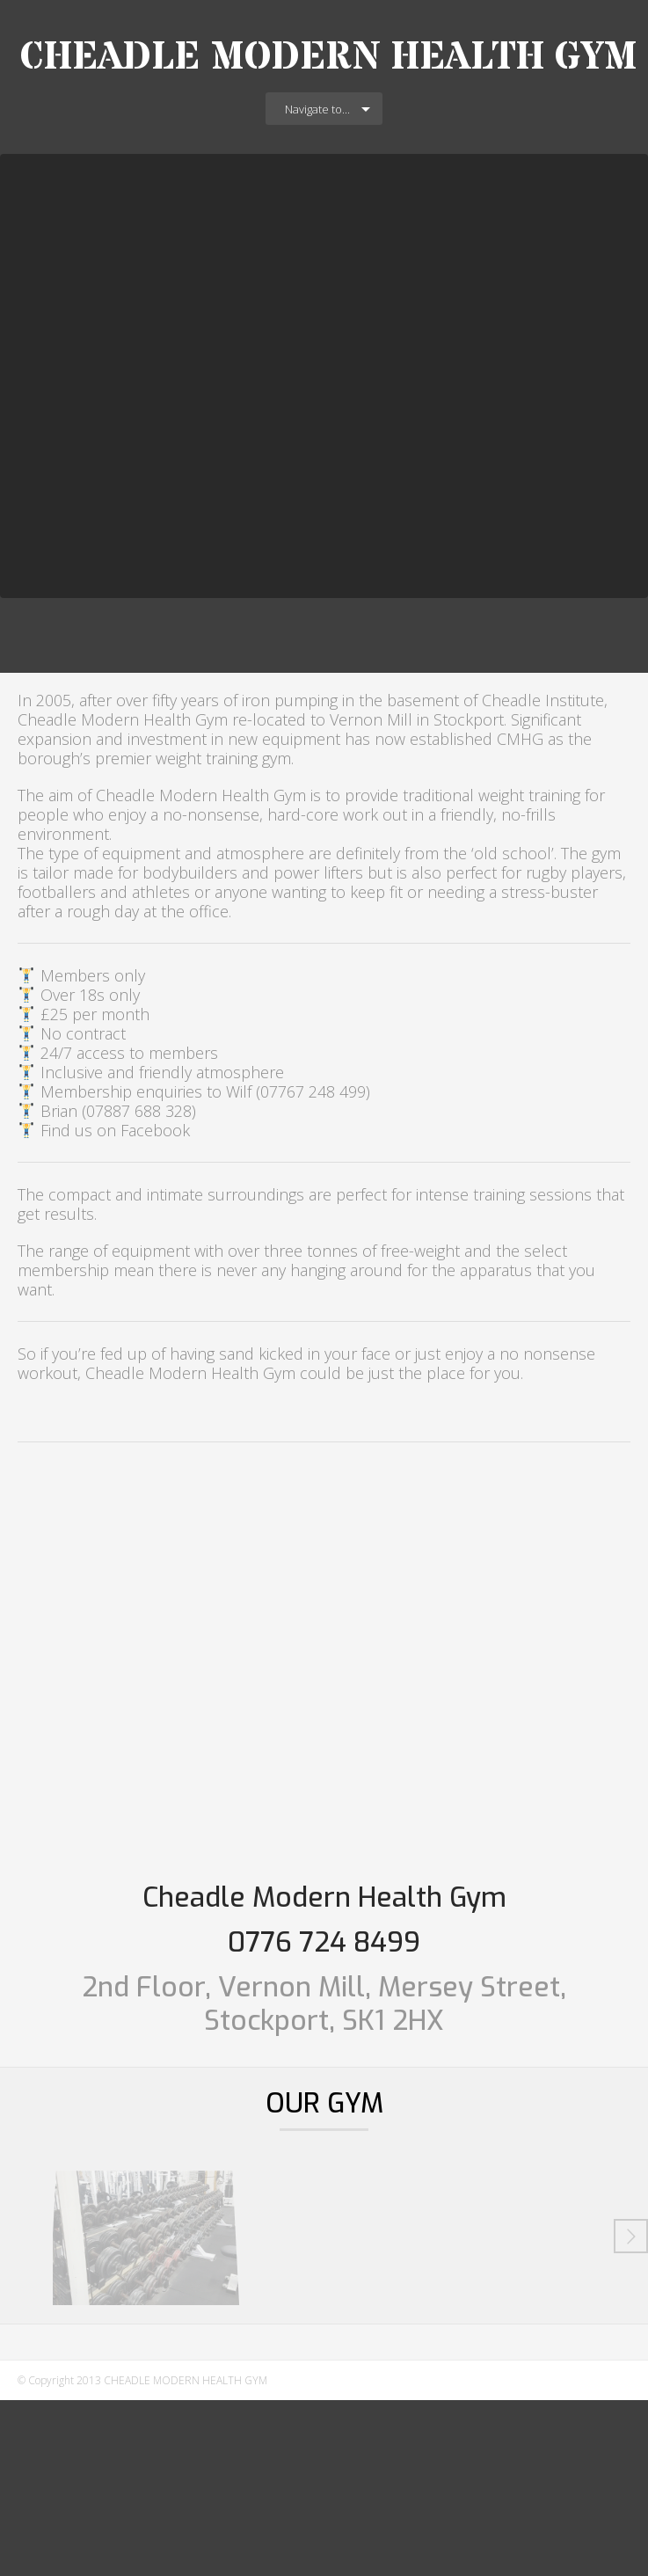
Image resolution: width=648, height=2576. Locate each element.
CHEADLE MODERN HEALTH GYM (328, 57)
